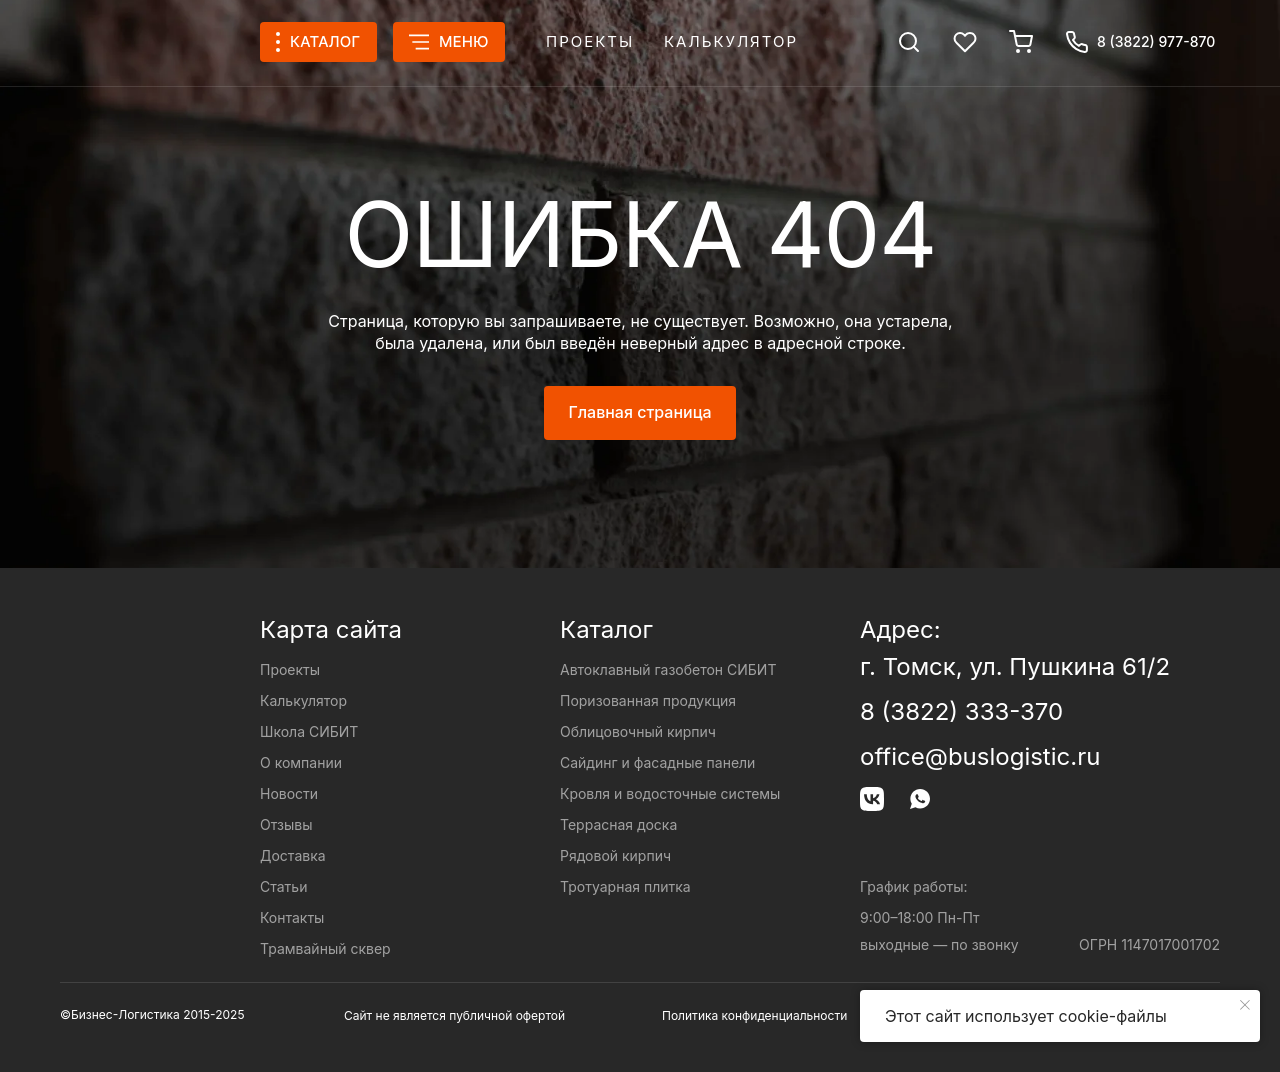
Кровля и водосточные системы (670, 793)
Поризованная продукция (648, 700)
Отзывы (286, 824)
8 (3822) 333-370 (961, 711)
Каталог (606, 629)
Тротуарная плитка (625, 886)
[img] (909, 42)
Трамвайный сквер (325, 948)
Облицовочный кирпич (638, 731)
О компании (301, 762)
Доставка (293, 855)
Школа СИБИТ (309, 731)
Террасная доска (618, 824)
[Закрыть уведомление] (1245, 1005)
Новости (289, 793)
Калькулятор (731, 41)
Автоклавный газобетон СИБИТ (668, 669)
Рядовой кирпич (615, 855)
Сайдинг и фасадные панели (657, 762)
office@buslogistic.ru (980, 756)
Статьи (283, 886)
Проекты (590, 41)
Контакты (292, 917)
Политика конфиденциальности (754, 1015)
